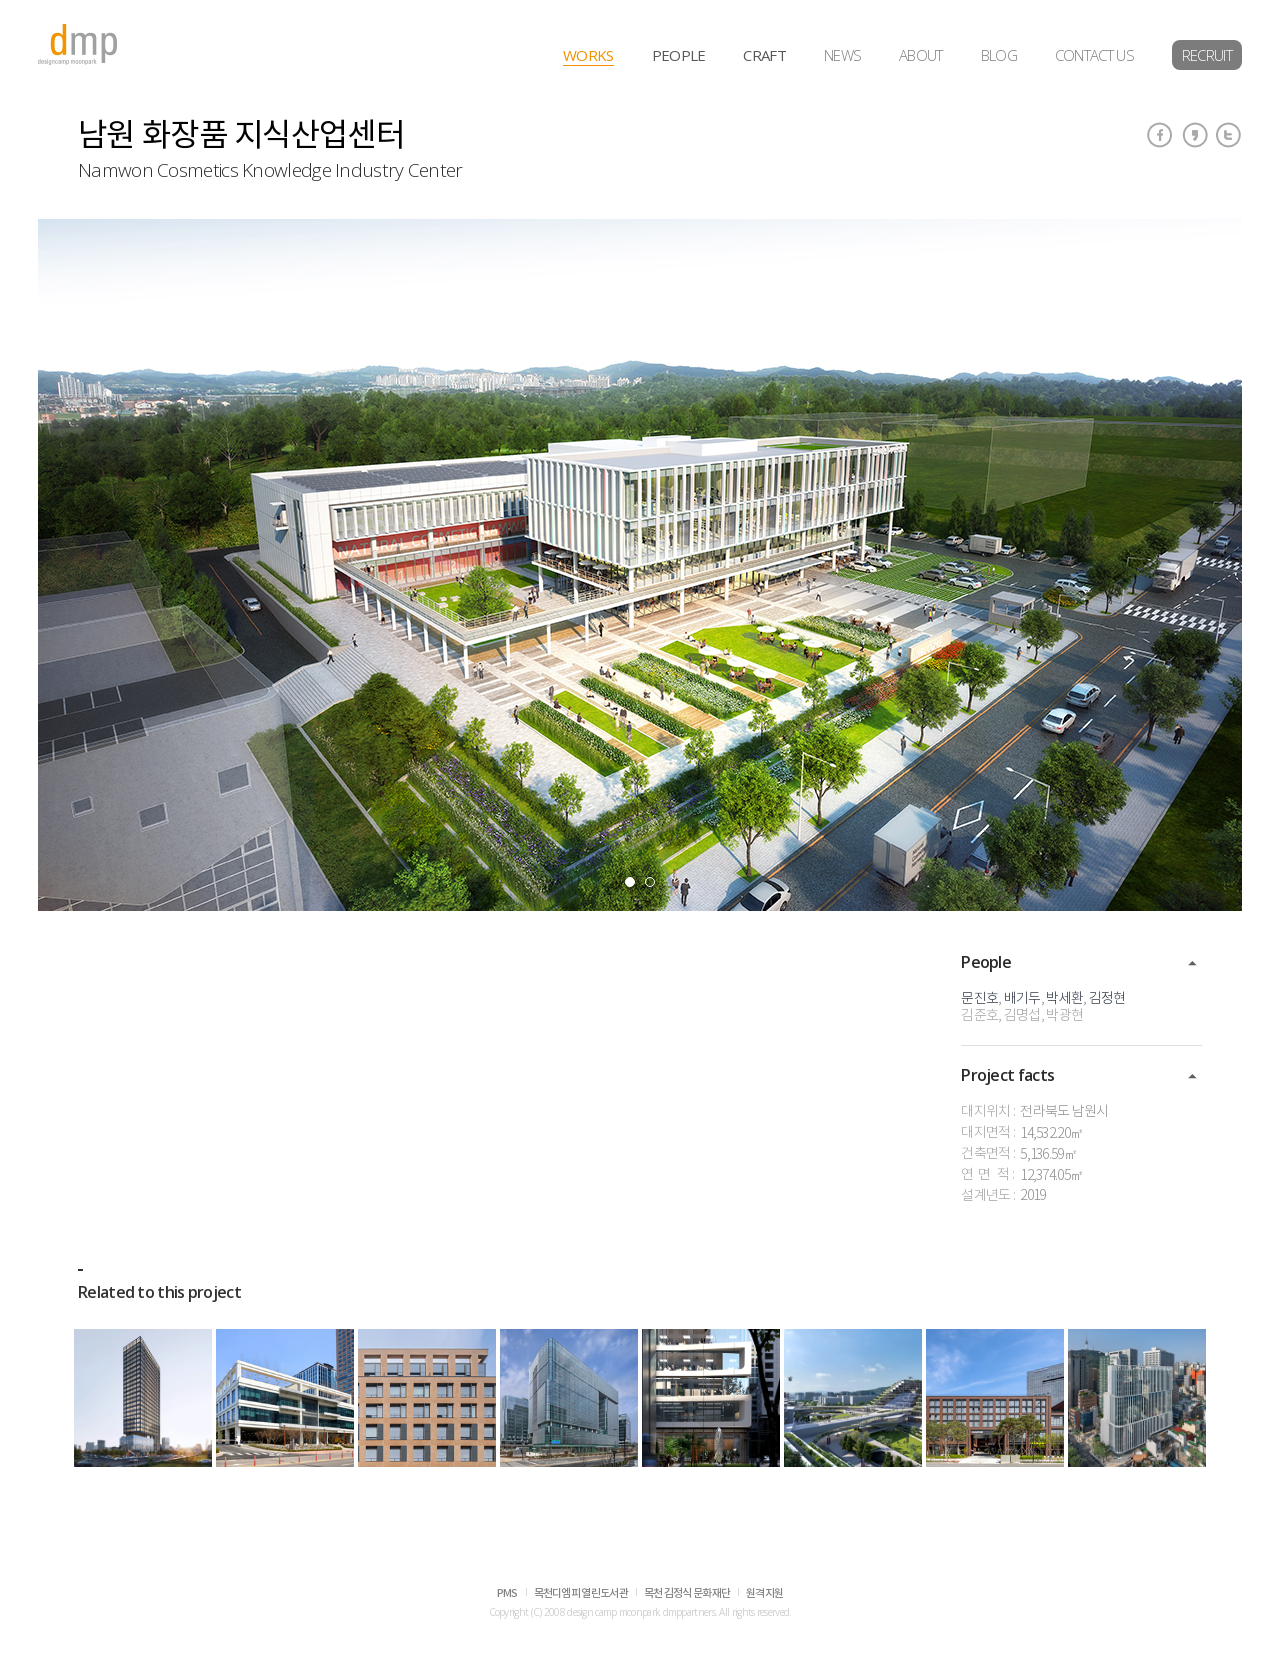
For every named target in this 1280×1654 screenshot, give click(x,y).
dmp (78, 44)
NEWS (842, 55)
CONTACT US (1094, 55)
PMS (507, 1593)
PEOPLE (679, 55)
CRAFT (764, 55)
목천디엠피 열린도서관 (581, 1593)
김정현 (1107, 999)
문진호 (979, 999)
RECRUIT (1207, 55)
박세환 (1064, 999)
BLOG (999, 55)
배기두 (1022, 999)
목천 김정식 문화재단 (687, 1593)
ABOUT (921, 55)
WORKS (588, 55)
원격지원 (764, 1593)
